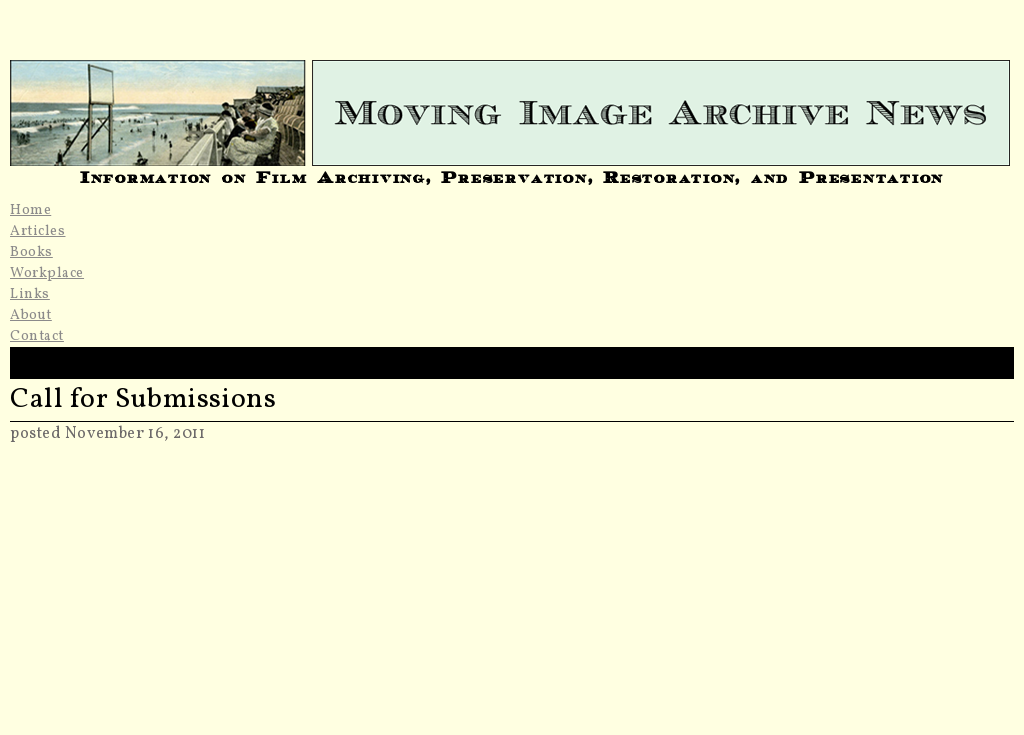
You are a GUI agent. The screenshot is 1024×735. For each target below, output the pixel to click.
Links (30, 294)
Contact (37, 336)
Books (31, 252)
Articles (37, 231)
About (31, 315)
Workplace (47, 273)
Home (30, 210)
